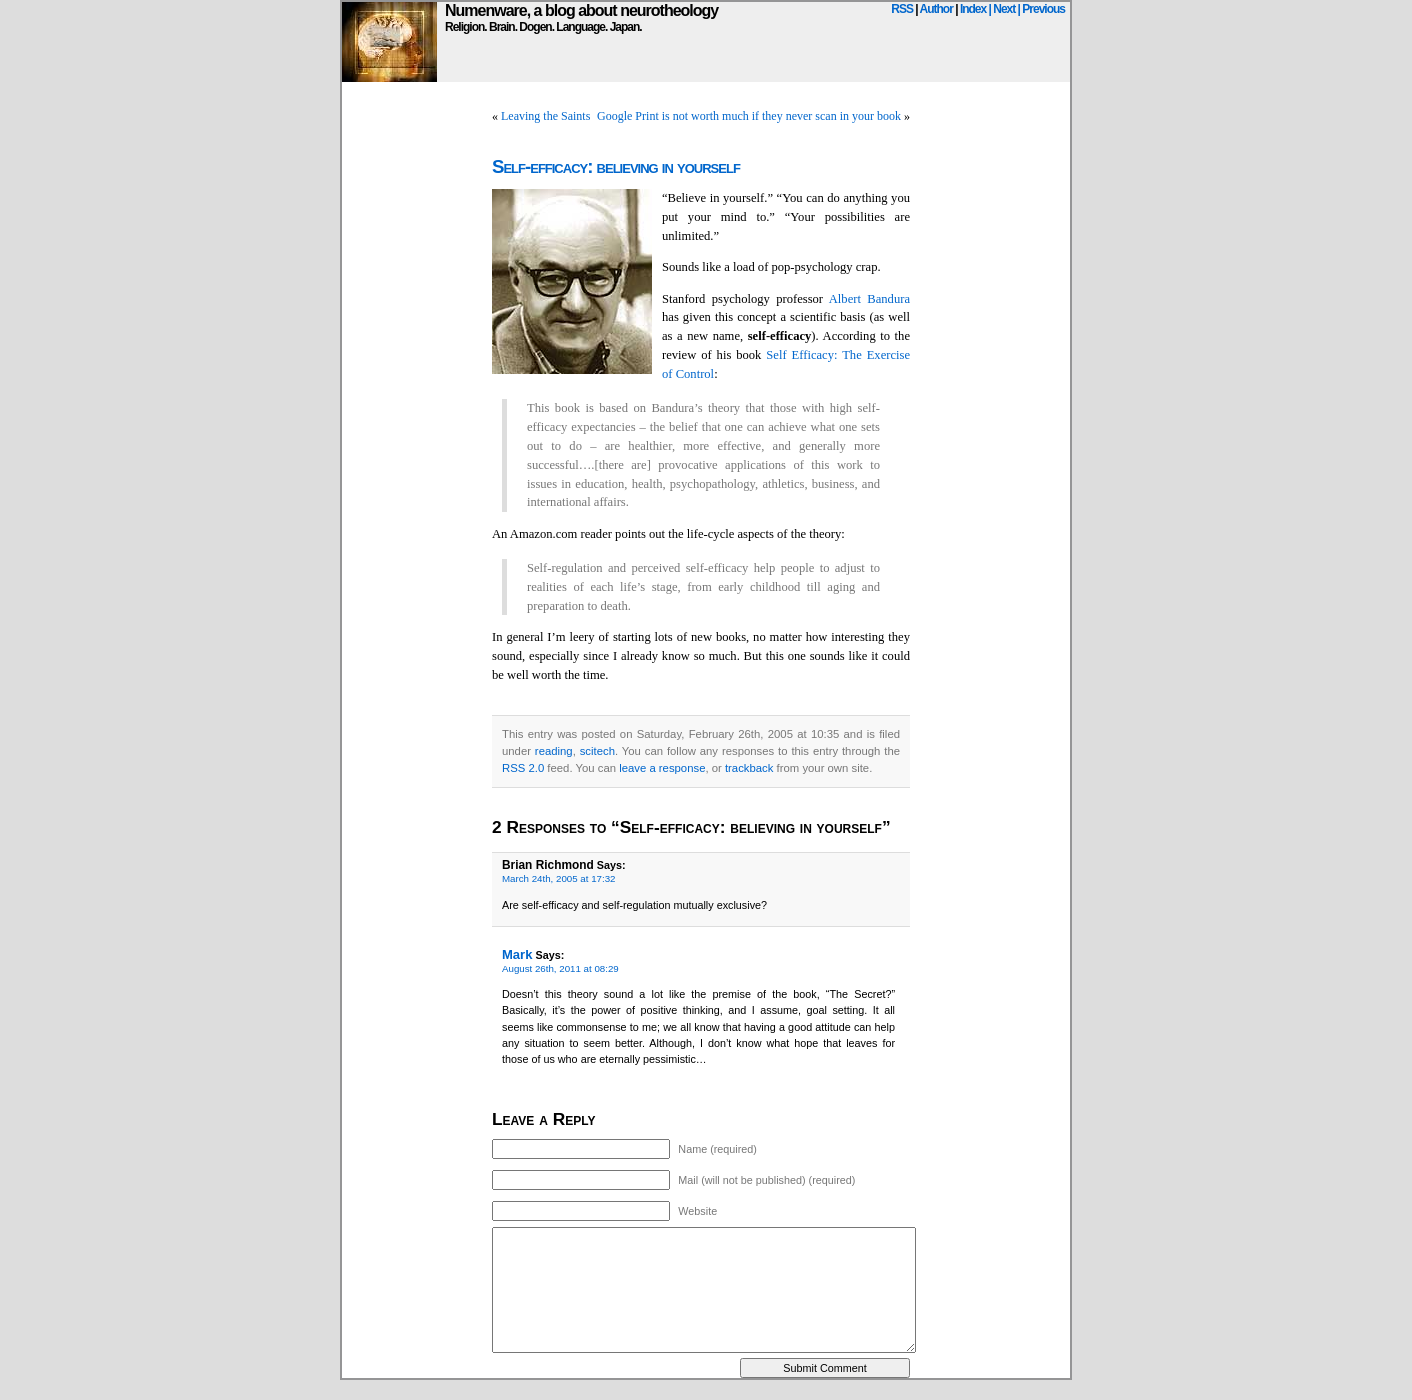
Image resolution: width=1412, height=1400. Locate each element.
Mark (517, 954)
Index (973, 9)
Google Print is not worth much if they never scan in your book (749, 116)
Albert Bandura (869, 299)
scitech (597, 751)
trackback (749, 768)
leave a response (662, 768)
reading (554, 751)
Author (936, 9)
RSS (902, 9)
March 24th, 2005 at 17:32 (558, 878)
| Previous (1041, 9)
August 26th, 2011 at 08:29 (560, 968)
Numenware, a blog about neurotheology (581, 10)
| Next (1002, 9)
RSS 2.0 (523, 768)
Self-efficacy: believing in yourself (616, 166)
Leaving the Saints (545, 116)
